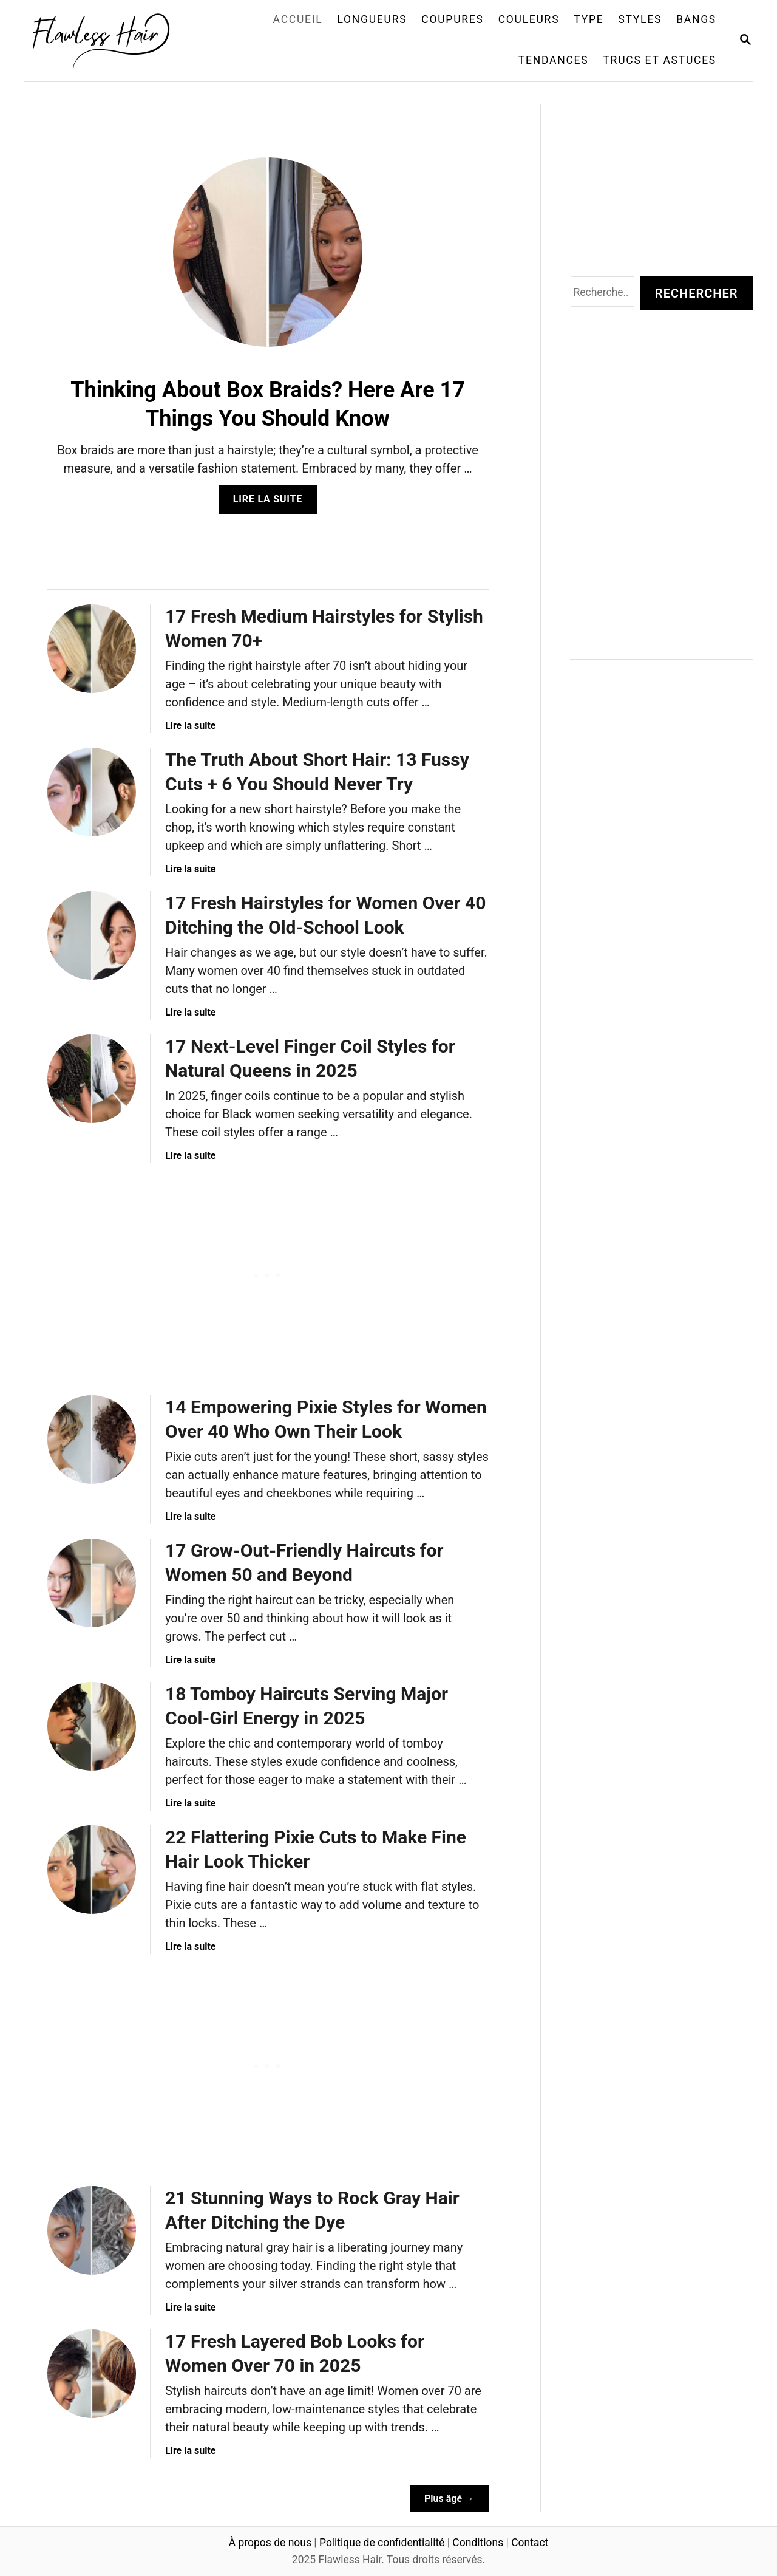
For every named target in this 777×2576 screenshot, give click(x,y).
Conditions (477, 2543)
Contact (529, 2543)
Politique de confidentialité (381, 2543)
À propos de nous (270, 2543)
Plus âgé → (449, 2498)
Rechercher (696, 293)
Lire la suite (272, 502)
